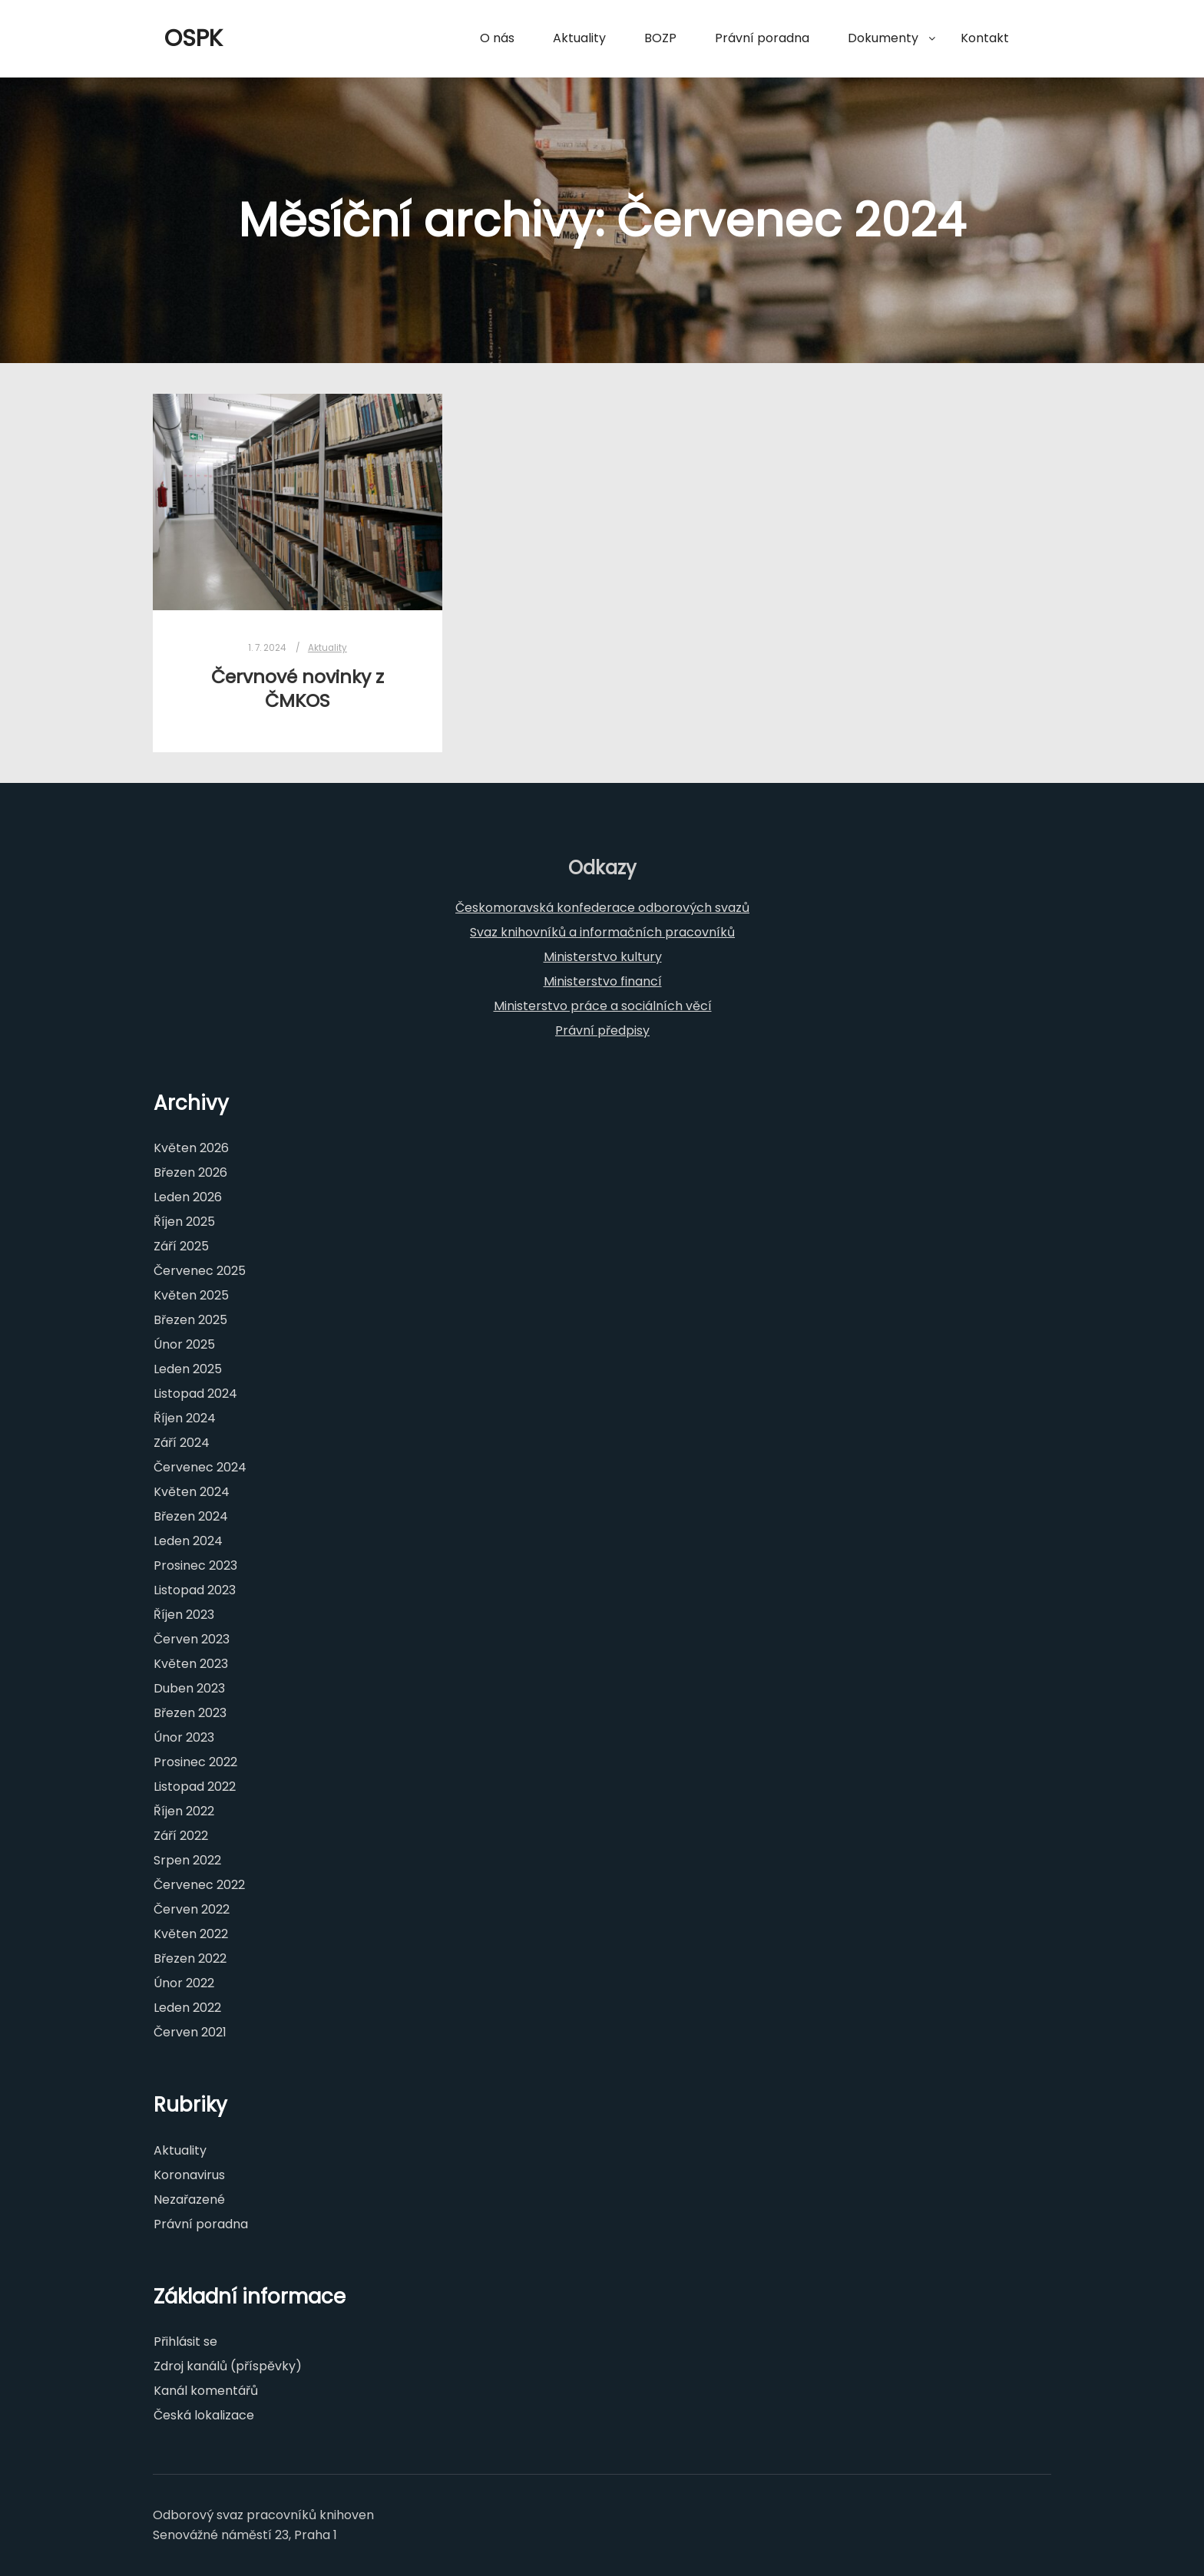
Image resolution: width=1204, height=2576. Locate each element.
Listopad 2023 (195, 1590)
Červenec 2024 (200, 1467)
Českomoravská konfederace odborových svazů (602, 907)
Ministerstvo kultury (603, 957)
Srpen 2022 (187, 1860)
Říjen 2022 (184, 1811)
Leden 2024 (188, 1541)
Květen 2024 (192, 1492)
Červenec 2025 (200, 1271)
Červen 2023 (192, 1639)
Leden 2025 (188, 1369)
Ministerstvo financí (603, 981)
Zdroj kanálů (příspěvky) (228, 2366)
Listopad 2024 (195, 1393)
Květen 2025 (191, 1295)
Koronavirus (189, 2175)
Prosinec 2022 (195, 1762)
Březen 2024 (191, 1516)
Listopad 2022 (195, 1786)
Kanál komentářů (206, 2390)
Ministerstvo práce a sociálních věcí (603, 1006)
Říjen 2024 (185, 1418)
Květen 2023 (191, 1664)
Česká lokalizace (204, 2415)
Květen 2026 (191, 1148)
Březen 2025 (190, 1320)
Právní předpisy (602, 1030)
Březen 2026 (190, 1172)
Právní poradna (201, 2224)
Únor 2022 (184, 1983)
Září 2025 (181, 1246)
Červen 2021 (190, 2032)
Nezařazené (189, 2199)
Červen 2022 (192, 1909)
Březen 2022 (190, 1958)
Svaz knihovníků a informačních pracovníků (602, 932)
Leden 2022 (187, 2007)
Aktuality (327, 648)
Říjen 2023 (184, 1614)
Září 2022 (181, 1835)
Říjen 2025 (184, 1221)
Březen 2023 (190, 1713)
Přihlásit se (185, 2341)
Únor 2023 (184, 1737)
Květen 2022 (191, 1934)
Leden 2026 (188, 1197)
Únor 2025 (184, 1344)
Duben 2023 (189, 1688)
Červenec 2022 (199, 1885)
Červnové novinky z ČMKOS (297, 688)
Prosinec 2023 (195, 1565)
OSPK (193, 38)
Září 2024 (182, 1442)
